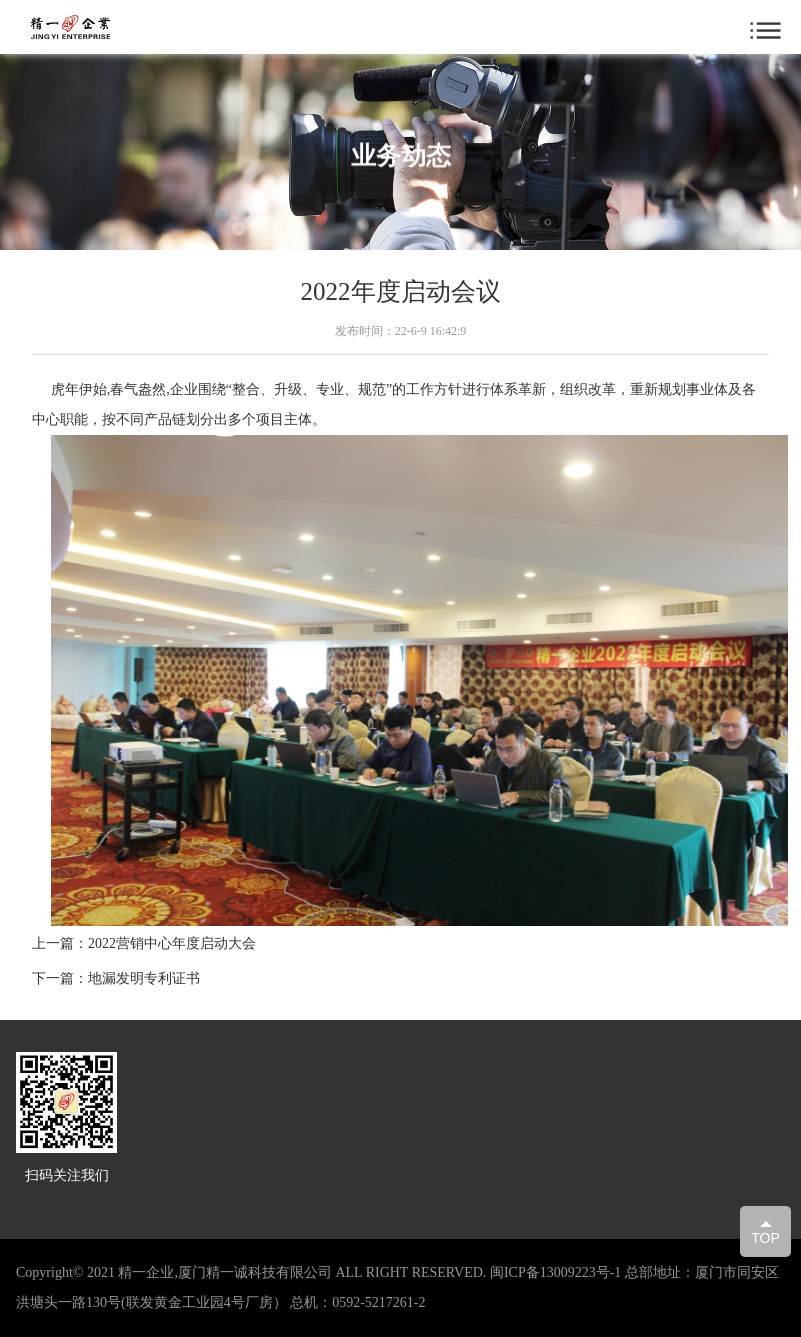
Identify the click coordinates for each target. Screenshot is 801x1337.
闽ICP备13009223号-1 (555, 1272)
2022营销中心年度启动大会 (172, 943)
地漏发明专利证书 (144, 978)
